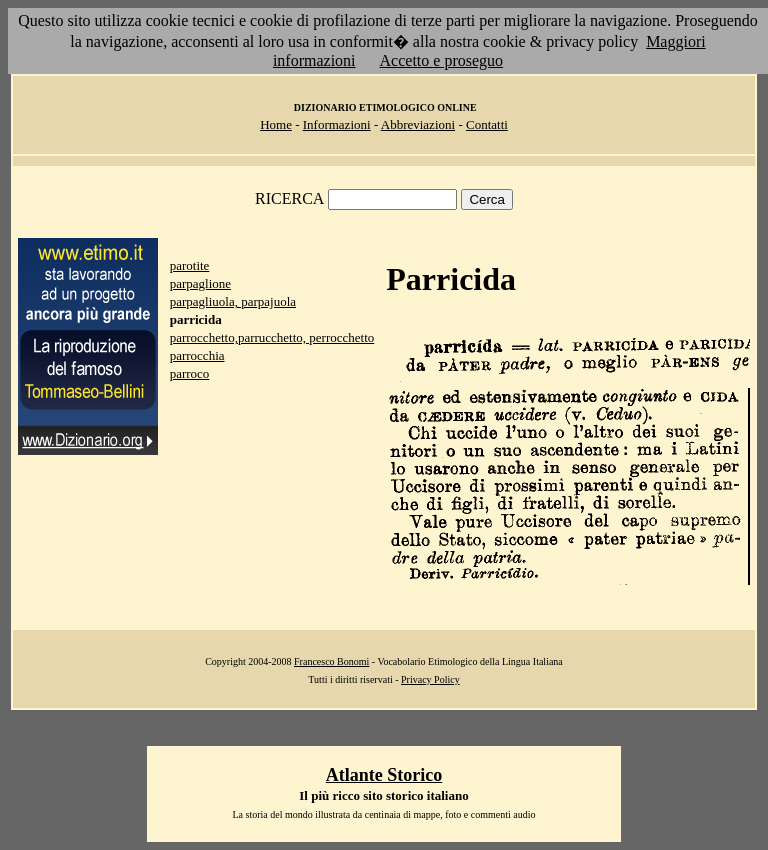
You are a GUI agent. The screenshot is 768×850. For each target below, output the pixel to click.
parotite (190, 265)
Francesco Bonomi (331, 661)
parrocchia (197, 355)
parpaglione (200, 283)
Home (276, 124)
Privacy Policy (430, 679)
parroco (190, 373)
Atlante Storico (384, 775)
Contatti (487, 124)
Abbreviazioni (418, 124)
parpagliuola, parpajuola (233, 301)
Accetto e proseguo (442, 60)
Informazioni (337, 124)
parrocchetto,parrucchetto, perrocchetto (272, 337)
